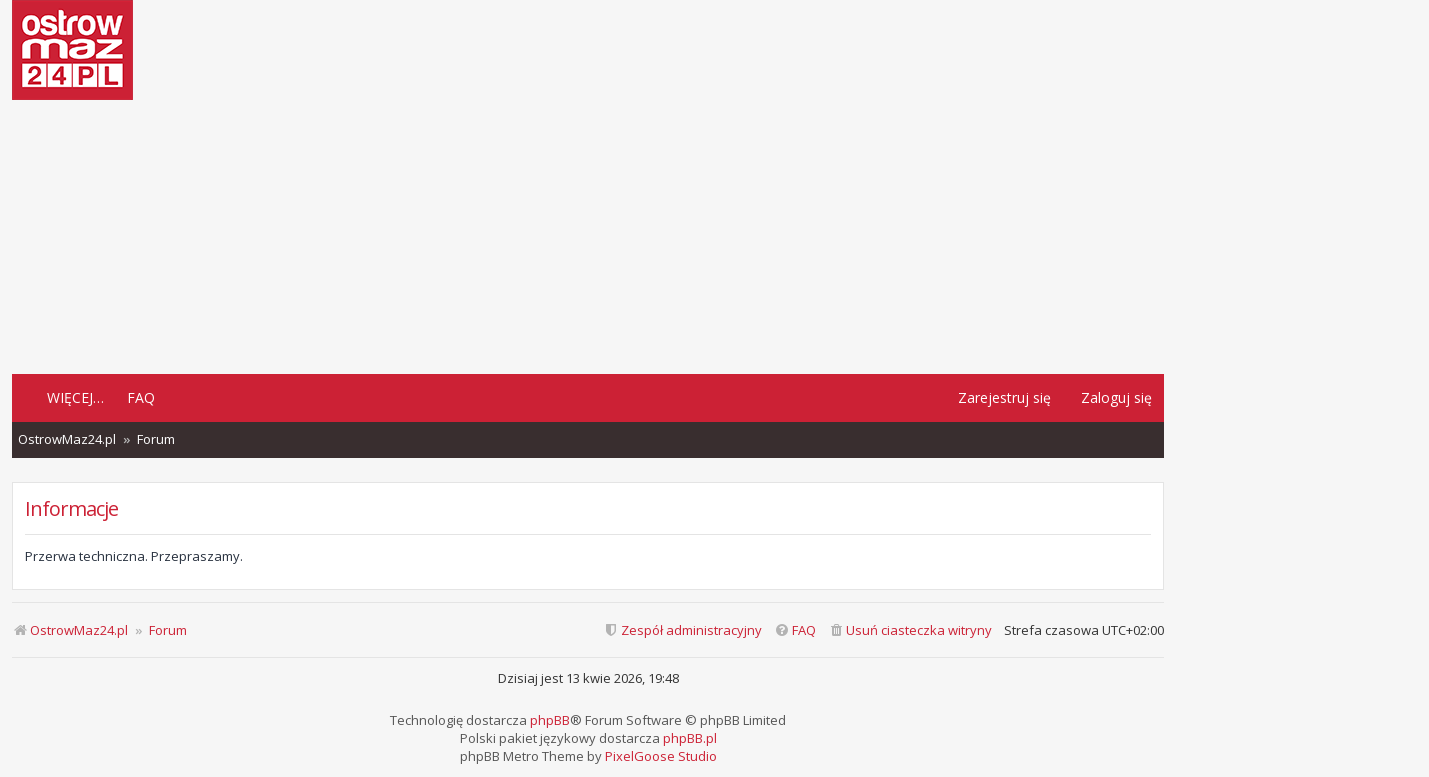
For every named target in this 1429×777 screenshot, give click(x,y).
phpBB (550, 720)
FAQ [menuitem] (141, 397)
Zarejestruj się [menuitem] (1004, 397)
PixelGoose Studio (661, 756)
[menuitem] (910, 630)
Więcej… (75, 397)
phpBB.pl (690, 738)
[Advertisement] (588, 235)
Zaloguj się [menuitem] (1116, 397)
